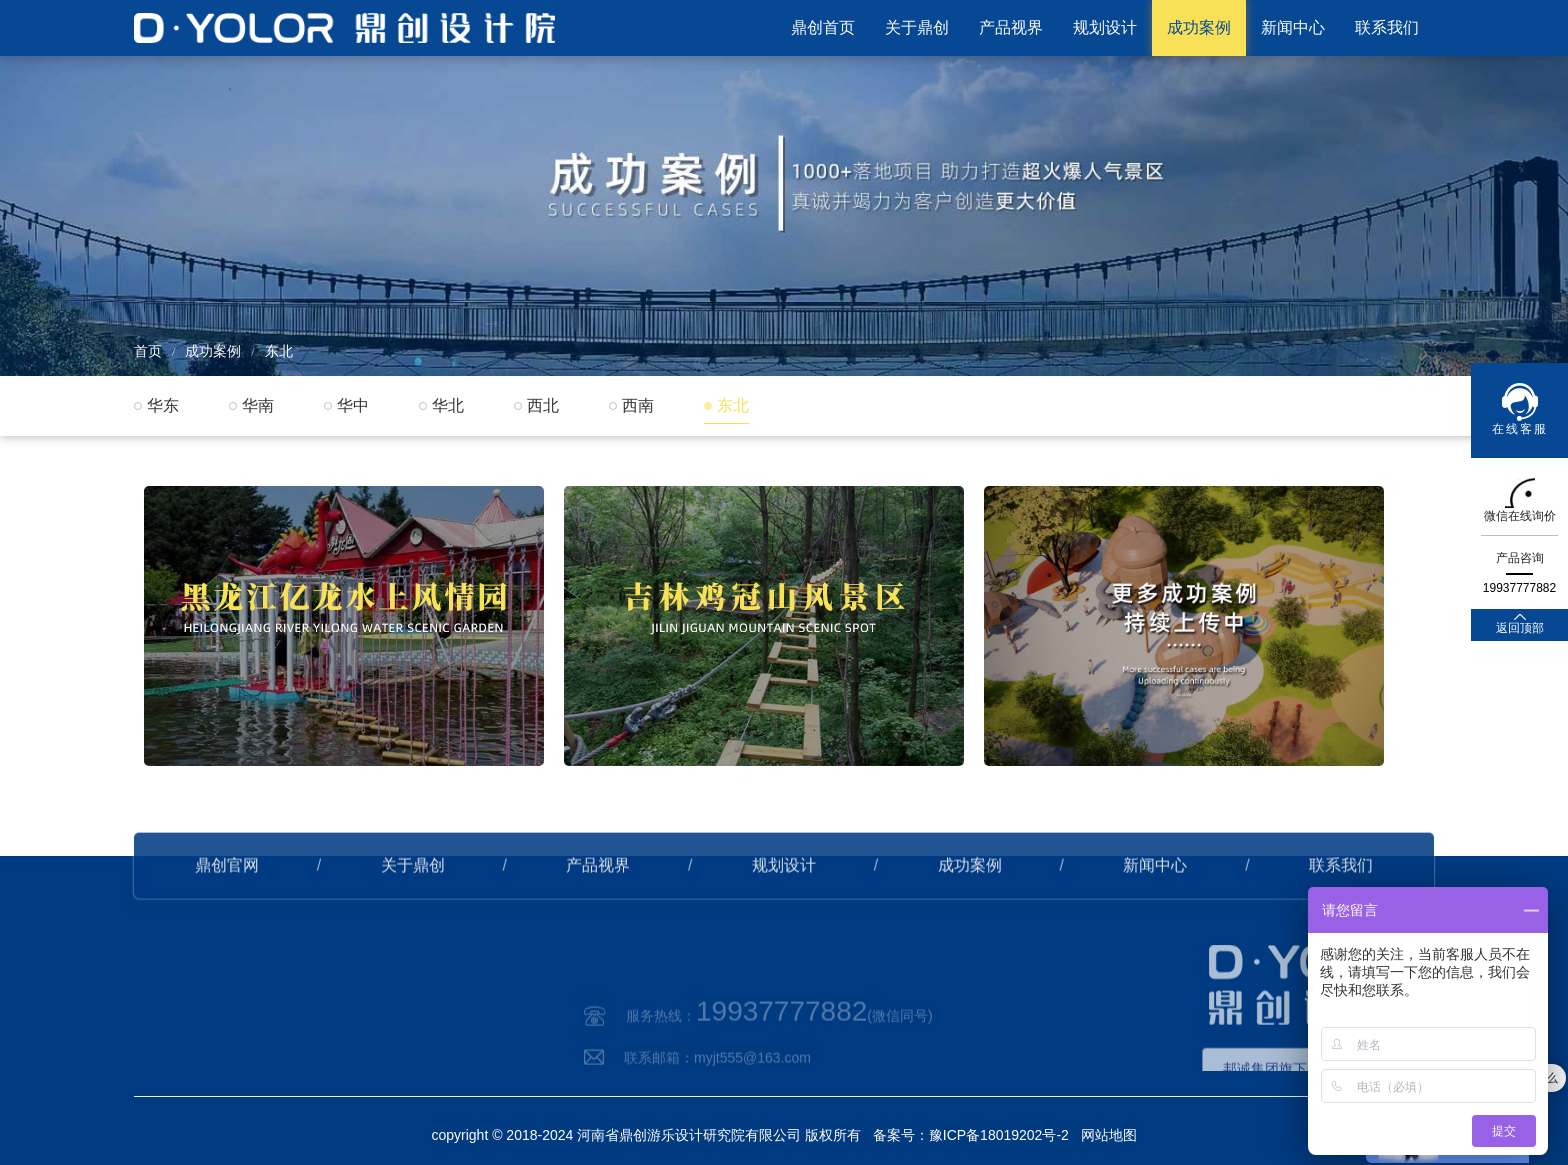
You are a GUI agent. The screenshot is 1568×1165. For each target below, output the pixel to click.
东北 (279, 351)
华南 (258, 405)
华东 (163, 405)
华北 (448, 405)
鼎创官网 (227, 890)
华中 (353, 405)
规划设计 (1105, 27)
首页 (148, 351)
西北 (543, 405)
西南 (638, 405)
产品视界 (1011, 27)
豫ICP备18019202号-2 (999, 1135)
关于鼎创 (917, 27)
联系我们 (1387, 27)
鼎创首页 (823, 27)
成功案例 (1199, 27)
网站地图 (1109, 1135)
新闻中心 (1293, 27)
